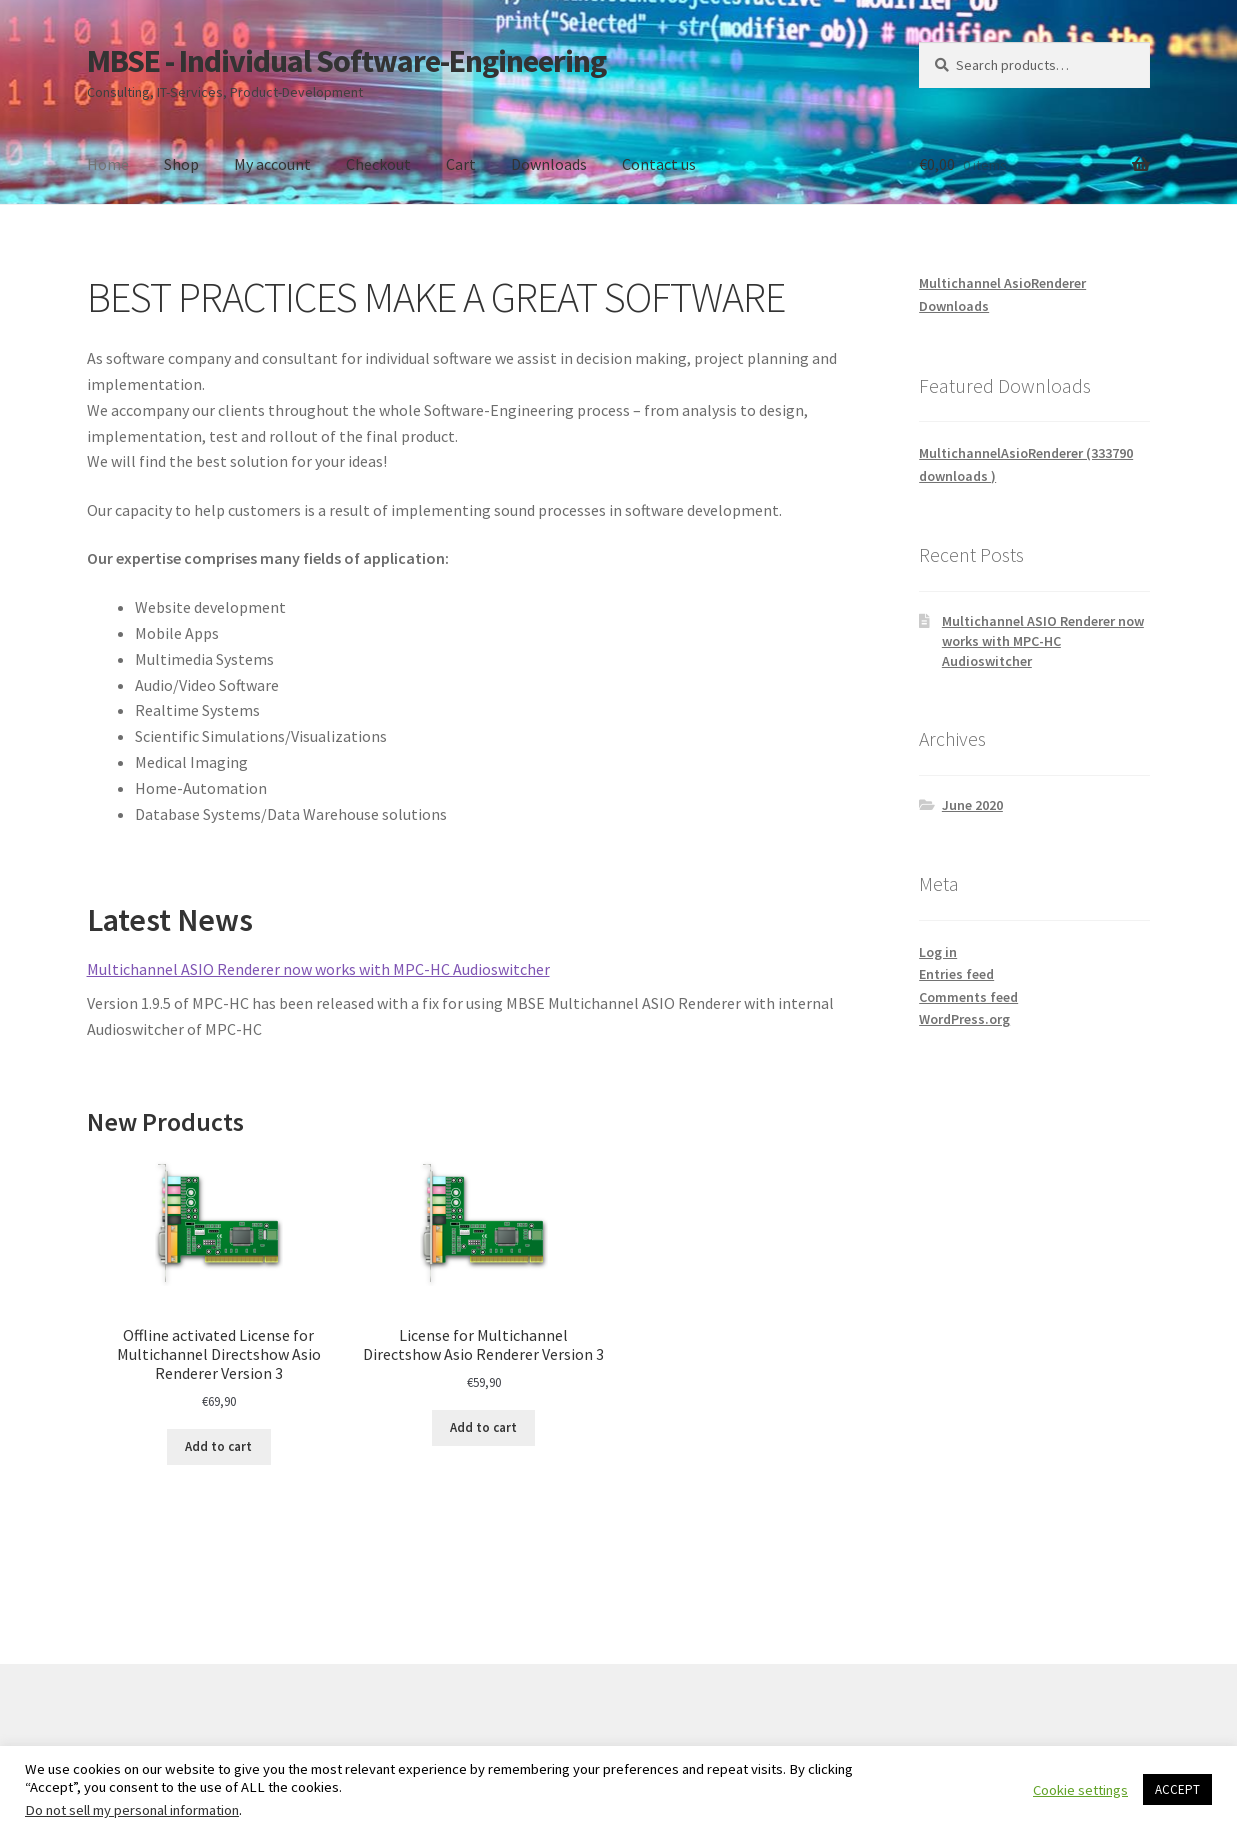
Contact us (659, 164)
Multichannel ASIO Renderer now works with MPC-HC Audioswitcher (318, 969)
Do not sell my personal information (132, 1810)
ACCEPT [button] (1177, 1789)
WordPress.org (964, 1019)
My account (272, 164)
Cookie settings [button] (1080, 1790)
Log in (938, 952)
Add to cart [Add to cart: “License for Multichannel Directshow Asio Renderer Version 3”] (483, 1427)
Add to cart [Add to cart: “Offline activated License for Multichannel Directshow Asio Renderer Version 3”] (218, 1446)
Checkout (378, 164)
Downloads (549, 164)
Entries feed (956, 974)
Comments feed (968, 997)
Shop (181, 164)
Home (108, 164)
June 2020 (972, 805)
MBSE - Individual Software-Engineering (346, 61)
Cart (461, 164)
